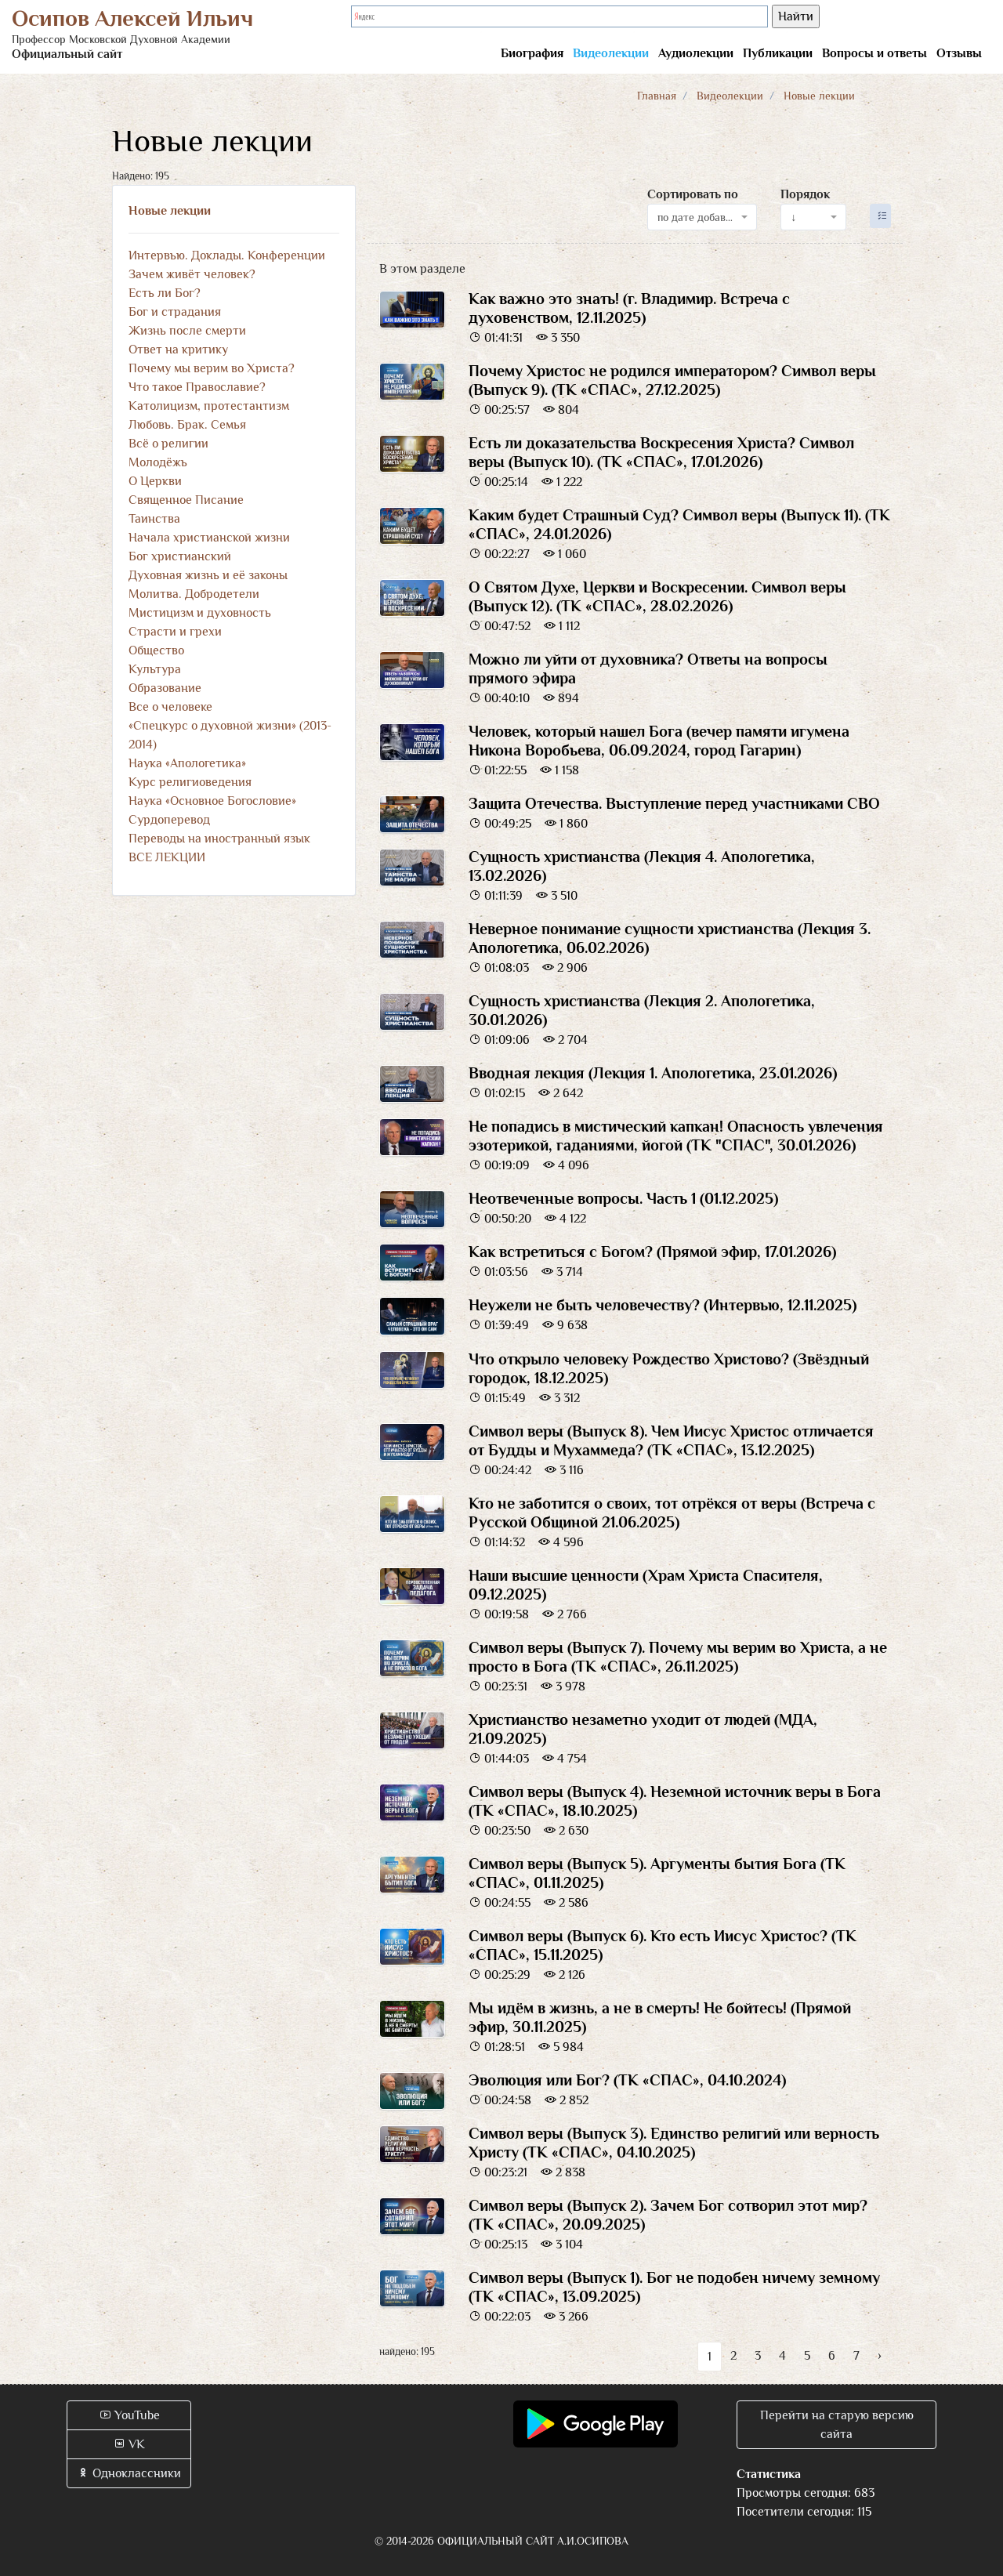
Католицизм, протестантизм (209, 406)
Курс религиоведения (190, 782)
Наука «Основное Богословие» (212, 801)
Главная (656, 95)
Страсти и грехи (175, 632)
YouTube (129, 2415)
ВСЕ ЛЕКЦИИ (167, 857)
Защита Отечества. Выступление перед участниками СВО (674, 803)
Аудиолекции (695, 53)
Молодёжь (158, 462)
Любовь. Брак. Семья (187, 425)
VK (129, 2444)
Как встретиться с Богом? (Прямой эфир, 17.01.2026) (652, 1251)
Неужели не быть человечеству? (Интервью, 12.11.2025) (662, 1304)
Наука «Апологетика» (187, 763)
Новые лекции (170, 211)
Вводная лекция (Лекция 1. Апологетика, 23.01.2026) (653, 1072)
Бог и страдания (175, 312)
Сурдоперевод (169, 820)
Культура (155, 669)
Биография (532, 53)
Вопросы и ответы (874, 53)
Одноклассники (129, 2473)
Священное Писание (186, 500)
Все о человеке (170, 707)
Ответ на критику (178, 349)
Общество (156, 650)
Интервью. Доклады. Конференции (227, 255)
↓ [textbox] (793, 217)
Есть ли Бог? (165, 293)
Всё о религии (168, 444)
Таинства (154, 519)
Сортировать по (692, 194)
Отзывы (959, 53)
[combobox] (702, 217)
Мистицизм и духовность (200, 613)
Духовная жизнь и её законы (208, 575)
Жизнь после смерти (187, 331)
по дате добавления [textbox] (697, 217)
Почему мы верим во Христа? (212, 368)
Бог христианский (180, 556)
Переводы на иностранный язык (219, 838)
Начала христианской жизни (209, 538)
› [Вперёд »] (880, 2356)
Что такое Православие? (197, 387)
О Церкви (155, 481)
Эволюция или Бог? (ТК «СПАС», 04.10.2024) (627, 2080)
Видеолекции (611, 53)
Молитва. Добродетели (194, 594)
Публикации (778, 53)
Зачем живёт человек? (192, 274)
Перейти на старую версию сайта (837, 2424)
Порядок (805, 194)
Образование (165, 688)
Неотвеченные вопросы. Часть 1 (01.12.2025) (623, 1198)
